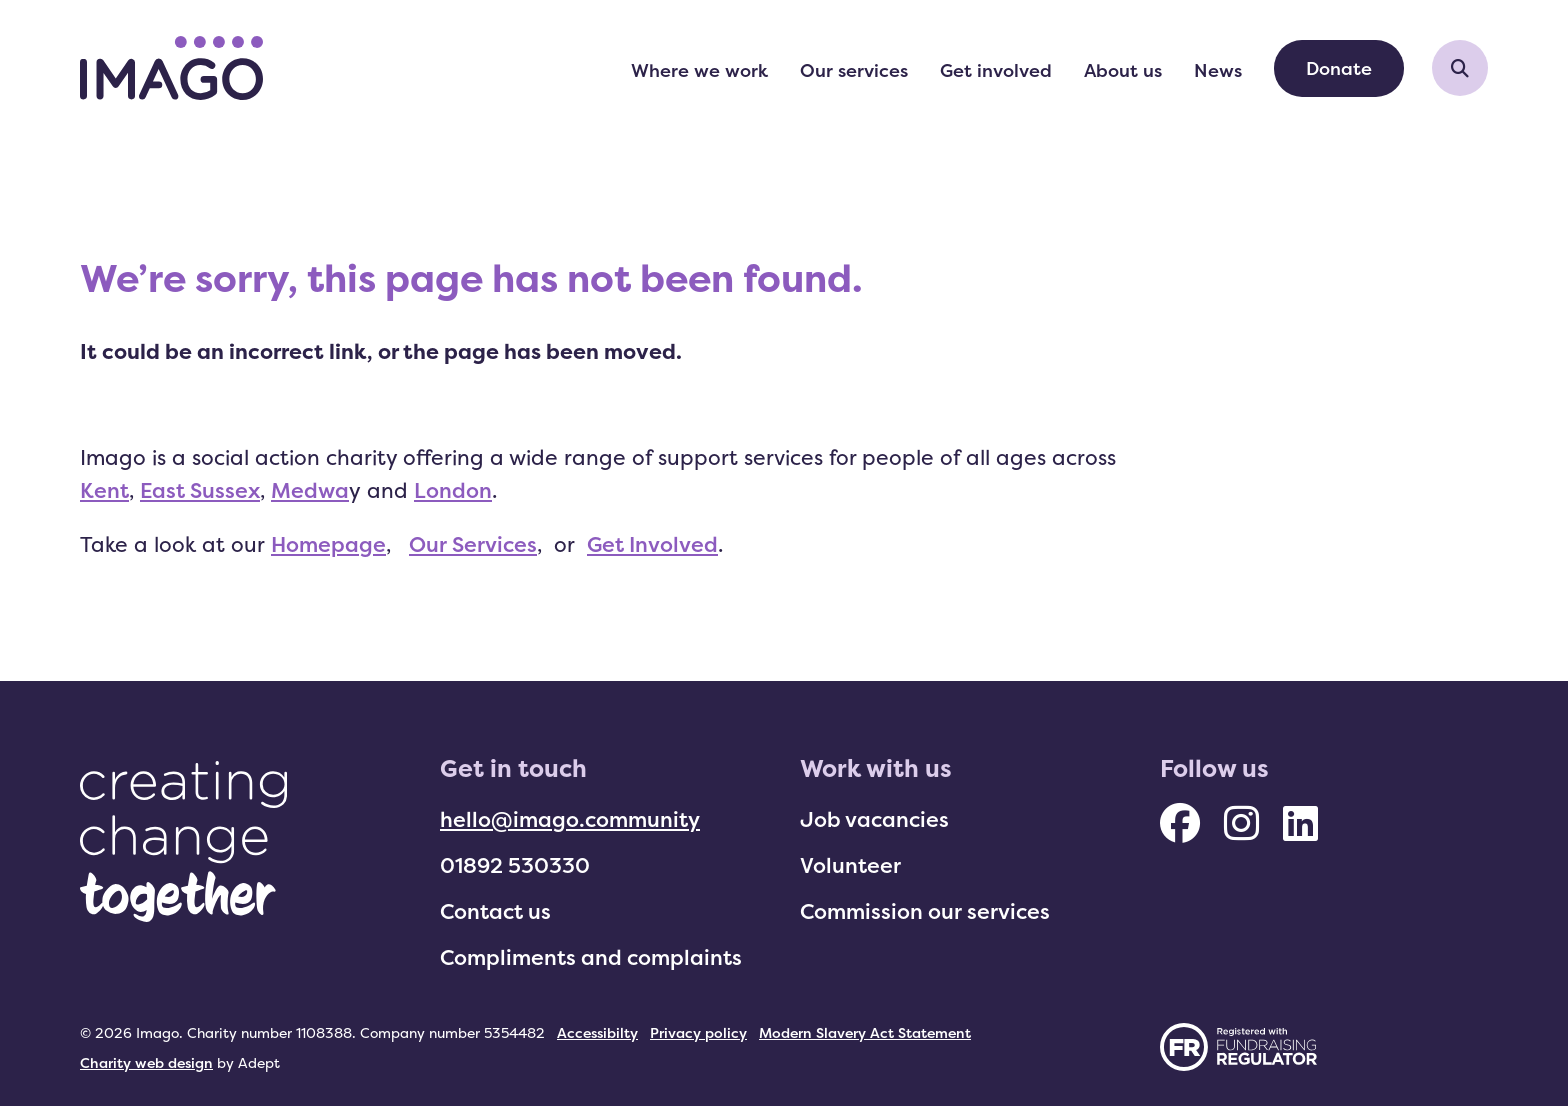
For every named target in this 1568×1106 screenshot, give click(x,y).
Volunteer (850, 865)
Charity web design (146, 1062)
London (453, 490)
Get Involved (652, 544)
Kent (104, 490)
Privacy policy (698, 1032)
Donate (1339, 68)
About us (1123, 70)
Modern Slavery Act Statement (865, 1032)
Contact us (495, 911)
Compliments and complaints (591, 957)
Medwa (310, 490)
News (1218, 70)
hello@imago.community (570, 819)
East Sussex (200, 490)
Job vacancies (874, 819)
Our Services (473, 544)
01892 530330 (515, 865)
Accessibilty (597, 1032)
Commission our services (925, 911)
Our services (854, 70)
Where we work (699, 70)
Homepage (328, 544)
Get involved (996, 70)
